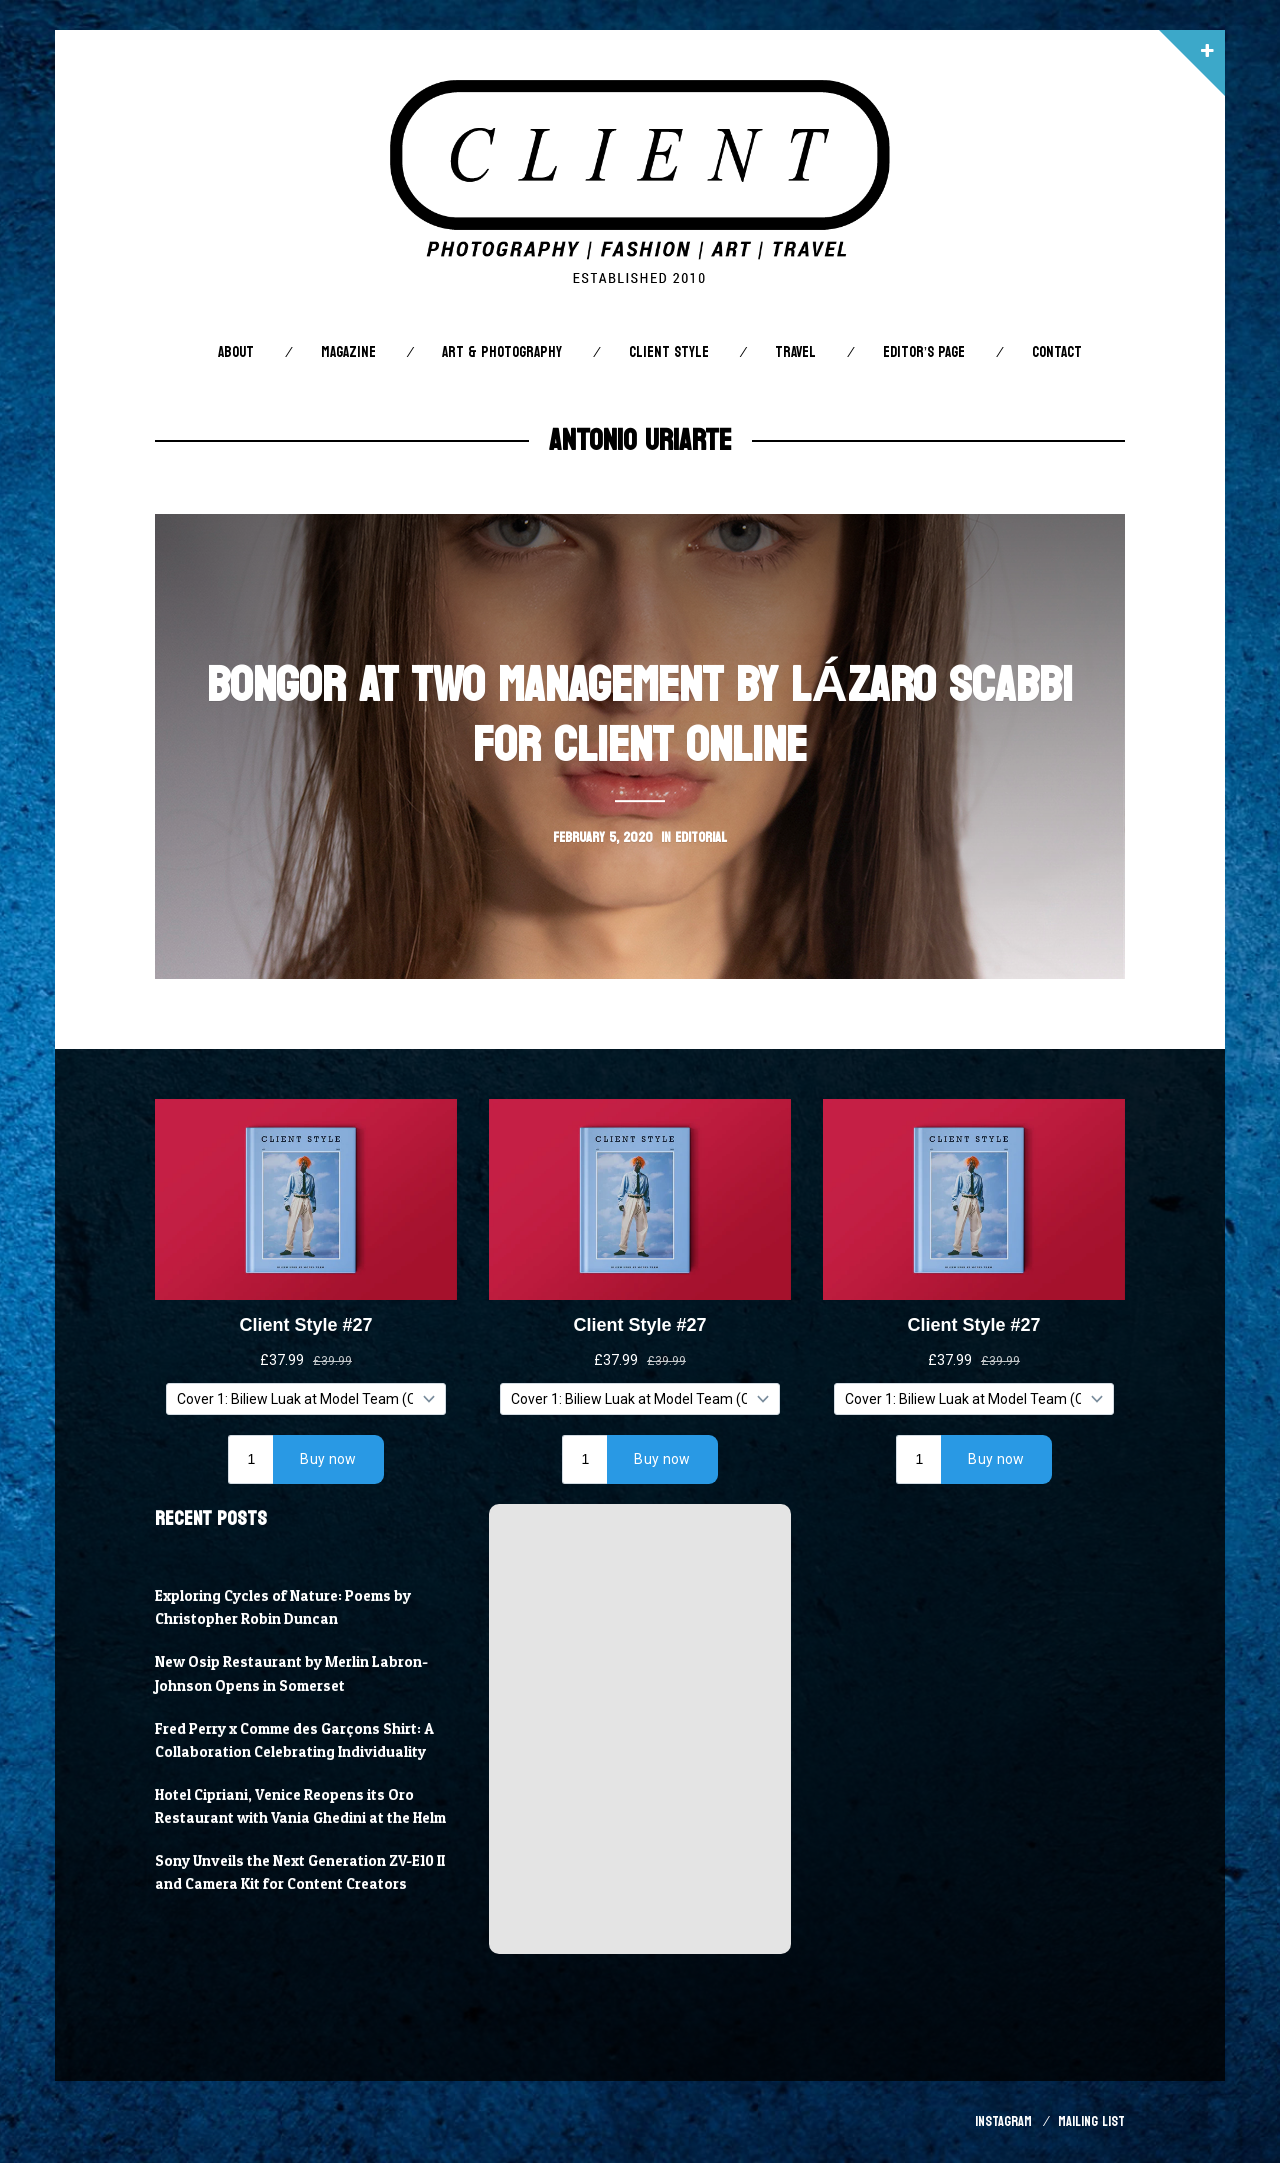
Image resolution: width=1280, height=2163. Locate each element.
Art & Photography (502, 352)
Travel (795, 352)
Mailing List (1091, 2121)
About (236, 352)
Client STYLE (669, 352)
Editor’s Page (924, 352)
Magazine (348, 352)
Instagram (1003, 2121)
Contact (1057, 352)
